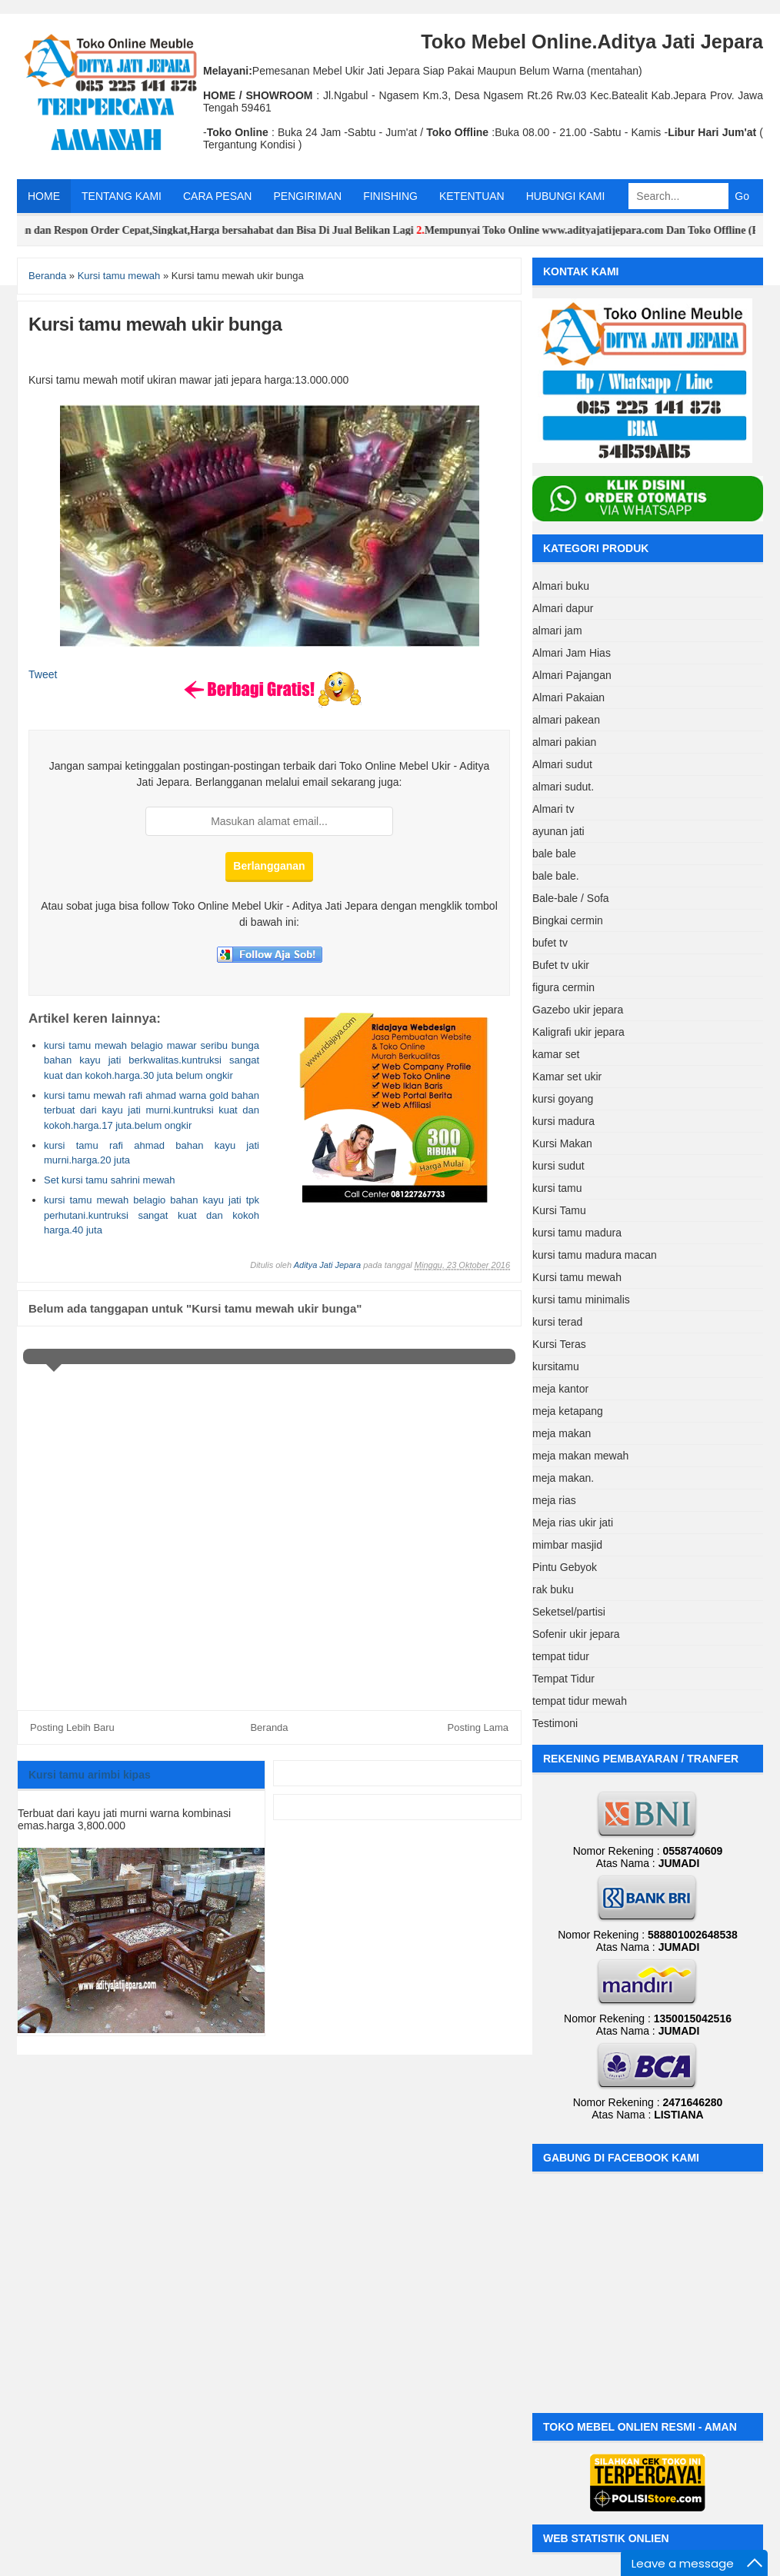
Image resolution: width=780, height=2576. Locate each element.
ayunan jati (558, 831)
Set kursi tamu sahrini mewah (109, 1180)
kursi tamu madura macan (594, 1255)
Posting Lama (478, 1727)
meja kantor (560, 1389)
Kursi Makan (562, 1143)
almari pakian (564, 742)
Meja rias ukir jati (572, 1522)
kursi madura (563, 1121)
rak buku (553, 1589)
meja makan (561, 1433)
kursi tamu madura (577, 1232)
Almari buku (560, 586)
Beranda (269, 1727)
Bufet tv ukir (560, 965)
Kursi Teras (559, 1344)
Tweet (42, 674)
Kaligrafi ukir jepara (578, 1032)
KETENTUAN (472, 196)
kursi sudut (558, 1166)
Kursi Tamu (559, 1210)
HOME (44, 196)
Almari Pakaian (568, 697)
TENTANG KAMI (122, 196)
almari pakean (566, 720)
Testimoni (555, 1723)
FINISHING (390, 196)
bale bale (554, 853)
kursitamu (555, 1366)
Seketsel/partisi (568, 1612)
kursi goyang (562, 1099)
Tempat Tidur (563, 1678)
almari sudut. (563, 786)
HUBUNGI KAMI (565, 196)
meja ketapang (567, 1411)
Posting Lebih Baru (72, 1727)
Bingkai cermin (567, 920)
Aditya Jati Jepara (327, 1265)
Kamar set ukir (567, 1076)
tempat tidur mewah (579, 1701)
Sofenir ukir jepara (576, 1634)
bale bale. (555, 876)
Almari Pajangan (572, 675)
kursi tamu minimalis (581, 1299)
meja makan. (563, 1478)
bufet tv (550, 943)
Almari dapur (562, 608)
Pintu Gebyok (564, 1567)
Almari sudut (562, 764)
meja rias (554, 1500)
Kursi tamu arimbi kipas (89, 1775)
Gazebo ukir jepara (577, 1009)
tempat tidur (560, 1656)
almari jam (557, 630)
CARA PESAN (217, 196)
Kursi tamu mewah (577, 1277)
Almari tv (553, 809)
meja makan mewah (580, 1455)
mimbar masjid (567, 1545)
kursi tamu (557, 1188)
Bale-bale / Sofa (570, 898)
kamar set (555, 1054)
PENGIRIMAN (307, 196)
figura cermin (563, 987)
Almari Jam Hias (571, 653)
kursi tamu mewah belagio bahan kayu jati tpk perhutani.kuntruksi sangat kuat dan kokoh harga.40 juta (151, 1215)
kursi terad (557, 1322)
